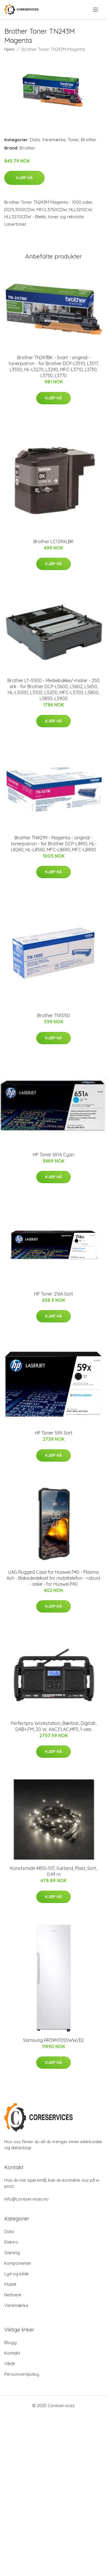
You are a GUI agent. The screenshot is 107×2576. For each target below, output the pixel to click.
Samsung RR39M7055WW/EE (53, 2040)
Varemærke (54, 139)
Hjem (9, 49)
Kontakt (12, 2353)
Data (35, 139)
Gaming (12, 2252)
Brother (88, 139)
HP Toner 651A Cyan (53, 1154)
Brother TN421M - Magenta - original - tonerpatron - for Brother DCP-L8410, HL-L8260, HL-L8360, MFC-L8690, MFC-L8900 (53, 843)
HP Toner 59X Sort (53, 1433)
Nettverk (12, 2295)
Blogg (10, 2342)
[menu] (96, 9)
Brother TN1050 (53, 1015)
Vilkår (9, 2363)
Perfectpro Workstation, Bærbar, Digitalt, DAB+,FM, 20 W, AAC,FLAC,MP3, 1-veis (53, 1726)
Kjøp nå (24, 177)
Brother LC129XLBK (53, 541)
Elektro (11, 2242)
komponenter (17, 2263)
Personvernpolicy (21, 2374)
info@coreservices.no (26, 2199)
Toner (73, 139)
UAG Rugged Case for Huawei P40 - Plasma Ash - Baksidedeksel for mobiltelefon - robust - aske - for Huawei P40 (53, 1578)
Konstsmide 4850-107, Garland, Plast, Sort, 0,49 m (53, 1871)
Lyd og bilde (16, 2273)
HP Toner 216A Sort (53, 1294)
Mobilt (10, 2284)
